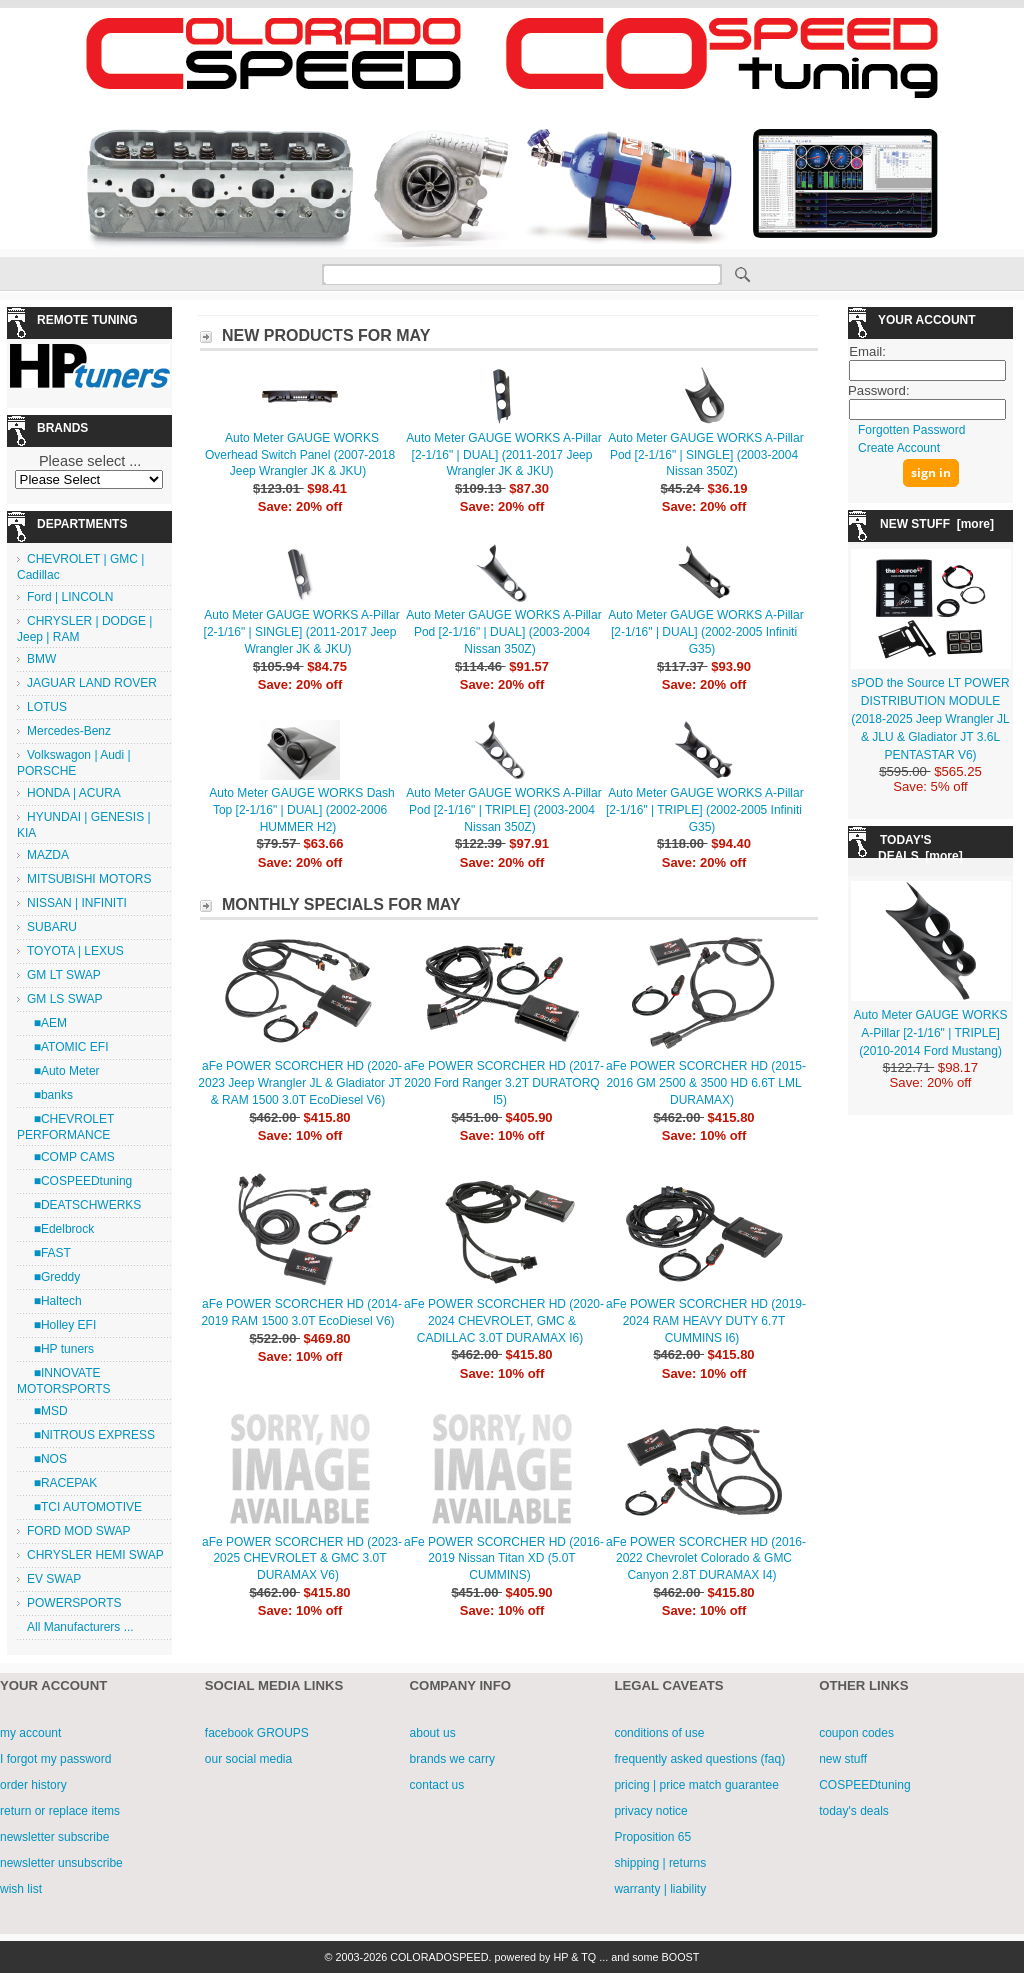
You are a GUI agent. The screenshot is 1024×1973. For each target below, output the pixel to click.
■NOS (47, 1459)
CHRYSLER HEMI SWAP (95, 1555)
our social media (248, 1759)
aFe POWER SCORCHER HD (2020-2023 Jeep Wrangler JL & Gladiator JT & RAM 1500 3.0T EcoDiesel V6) (300, 1083)
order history (33, 1785)
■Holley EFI (61, 1325)
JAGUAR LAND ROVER (92, 683)
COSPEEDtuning (864, 1785)
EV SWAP (54, 1579)
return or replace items (60, 1811)
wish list (21, 1889)
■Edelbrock (60, 1229)
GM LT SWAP (64, 975)
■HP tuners (60, 1349)
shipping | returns (660, 1863)
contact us (437, 1785)
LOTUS (47, 707)
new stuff (843, 1759)
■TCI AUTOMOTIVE (84, 1507)
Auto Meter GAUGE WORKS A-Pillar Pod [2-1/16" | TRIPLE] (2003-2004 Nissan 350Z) (503, 810)
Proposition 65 (652, 1837)
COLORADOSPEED (439, 1957)
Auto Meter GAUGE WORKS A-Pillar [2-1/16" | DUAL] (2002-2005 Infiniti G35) (705, 632)
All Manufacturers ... (80, 1627)
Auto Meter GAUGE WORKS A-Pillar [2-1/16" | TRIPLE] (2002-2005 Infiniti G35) (705, 810)
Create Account (899, 448)
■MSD (47, 1411)
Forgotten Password (911, 430)
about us (433, 1733)
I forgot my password (55, 1759)
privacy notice (650, 1811)
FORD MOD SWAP (79, 1531)
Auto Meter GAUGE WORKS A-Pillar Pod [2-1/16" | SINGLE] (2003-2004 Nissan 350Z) (705, 455)
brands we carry (452, 1759)
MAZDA (48, 855)
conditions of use (659, 1733)
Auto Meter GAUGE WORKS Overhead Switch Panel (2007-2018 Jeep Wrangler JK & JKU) (300, 455)
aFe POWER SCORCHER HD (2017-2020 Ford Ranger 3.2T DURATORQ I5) (504, 1083)
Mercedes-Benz (69, 731)
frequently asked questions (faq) (699, 1759)
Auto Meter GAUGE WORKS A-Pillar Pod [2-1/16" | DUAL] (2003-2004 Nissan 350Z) (503, 632)
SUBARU (52, 927)
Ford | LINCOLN (70, 597)
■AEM (47, 1023)
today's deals (854, 1811)
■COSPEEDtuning (79, 1181)
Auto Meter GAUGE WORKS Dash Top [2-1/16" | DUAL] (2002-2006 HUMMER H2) (301, 810)
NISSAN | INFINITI (77, 903)
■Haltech (54, 1301)
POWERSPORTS (74, 1603)
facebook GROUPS (257, 1733)
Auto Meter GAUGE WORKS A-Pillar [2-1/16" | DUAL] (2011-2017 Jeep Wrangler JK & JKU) (503, 455)
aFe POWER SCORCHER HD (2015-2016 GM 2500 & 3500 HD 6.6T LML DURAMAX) (706, 1083)
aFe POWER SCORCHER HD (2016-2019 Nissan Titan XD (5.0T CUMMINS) (504, 1559)
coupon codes (856, 1733)
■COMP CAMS (71, 1157)
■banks (50, 1095)
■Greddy (53, 1277)
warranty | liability (660, 1889)
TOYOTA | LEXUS (75, 951)
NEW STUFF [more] (937, 524)
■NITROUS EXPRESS (91, 1435)
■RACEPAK (62, 1483)
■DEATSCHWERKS (84, 1205)
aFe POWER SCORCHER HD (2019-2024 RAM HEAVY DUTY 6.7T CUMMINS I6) (706, 1321)
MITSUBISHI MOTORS (89, 879)
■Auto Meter (63, 1071)
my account (30, 1733)
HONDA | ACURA (74, 793)
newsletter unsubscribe (61, 1863)
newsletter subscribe (54, 1837)
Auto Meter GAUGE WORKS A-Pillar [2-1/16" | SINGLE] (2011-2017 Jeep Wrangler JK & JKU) (302, 632)
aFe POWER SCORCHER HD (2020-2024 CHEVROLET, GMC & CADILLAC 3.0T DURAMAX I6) (504, 1321)
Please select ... (90, 461)
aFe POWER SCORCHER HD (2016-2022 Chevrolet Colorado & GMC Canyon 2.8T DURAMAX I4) (706, 1559)
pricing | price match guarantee (696, 1785)
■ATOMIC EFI (67, 1047)
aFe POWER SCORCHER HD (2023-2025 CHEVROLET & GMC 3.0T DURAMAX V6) (302, 1559)
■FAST (49, 1253)
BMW (41, 659)
